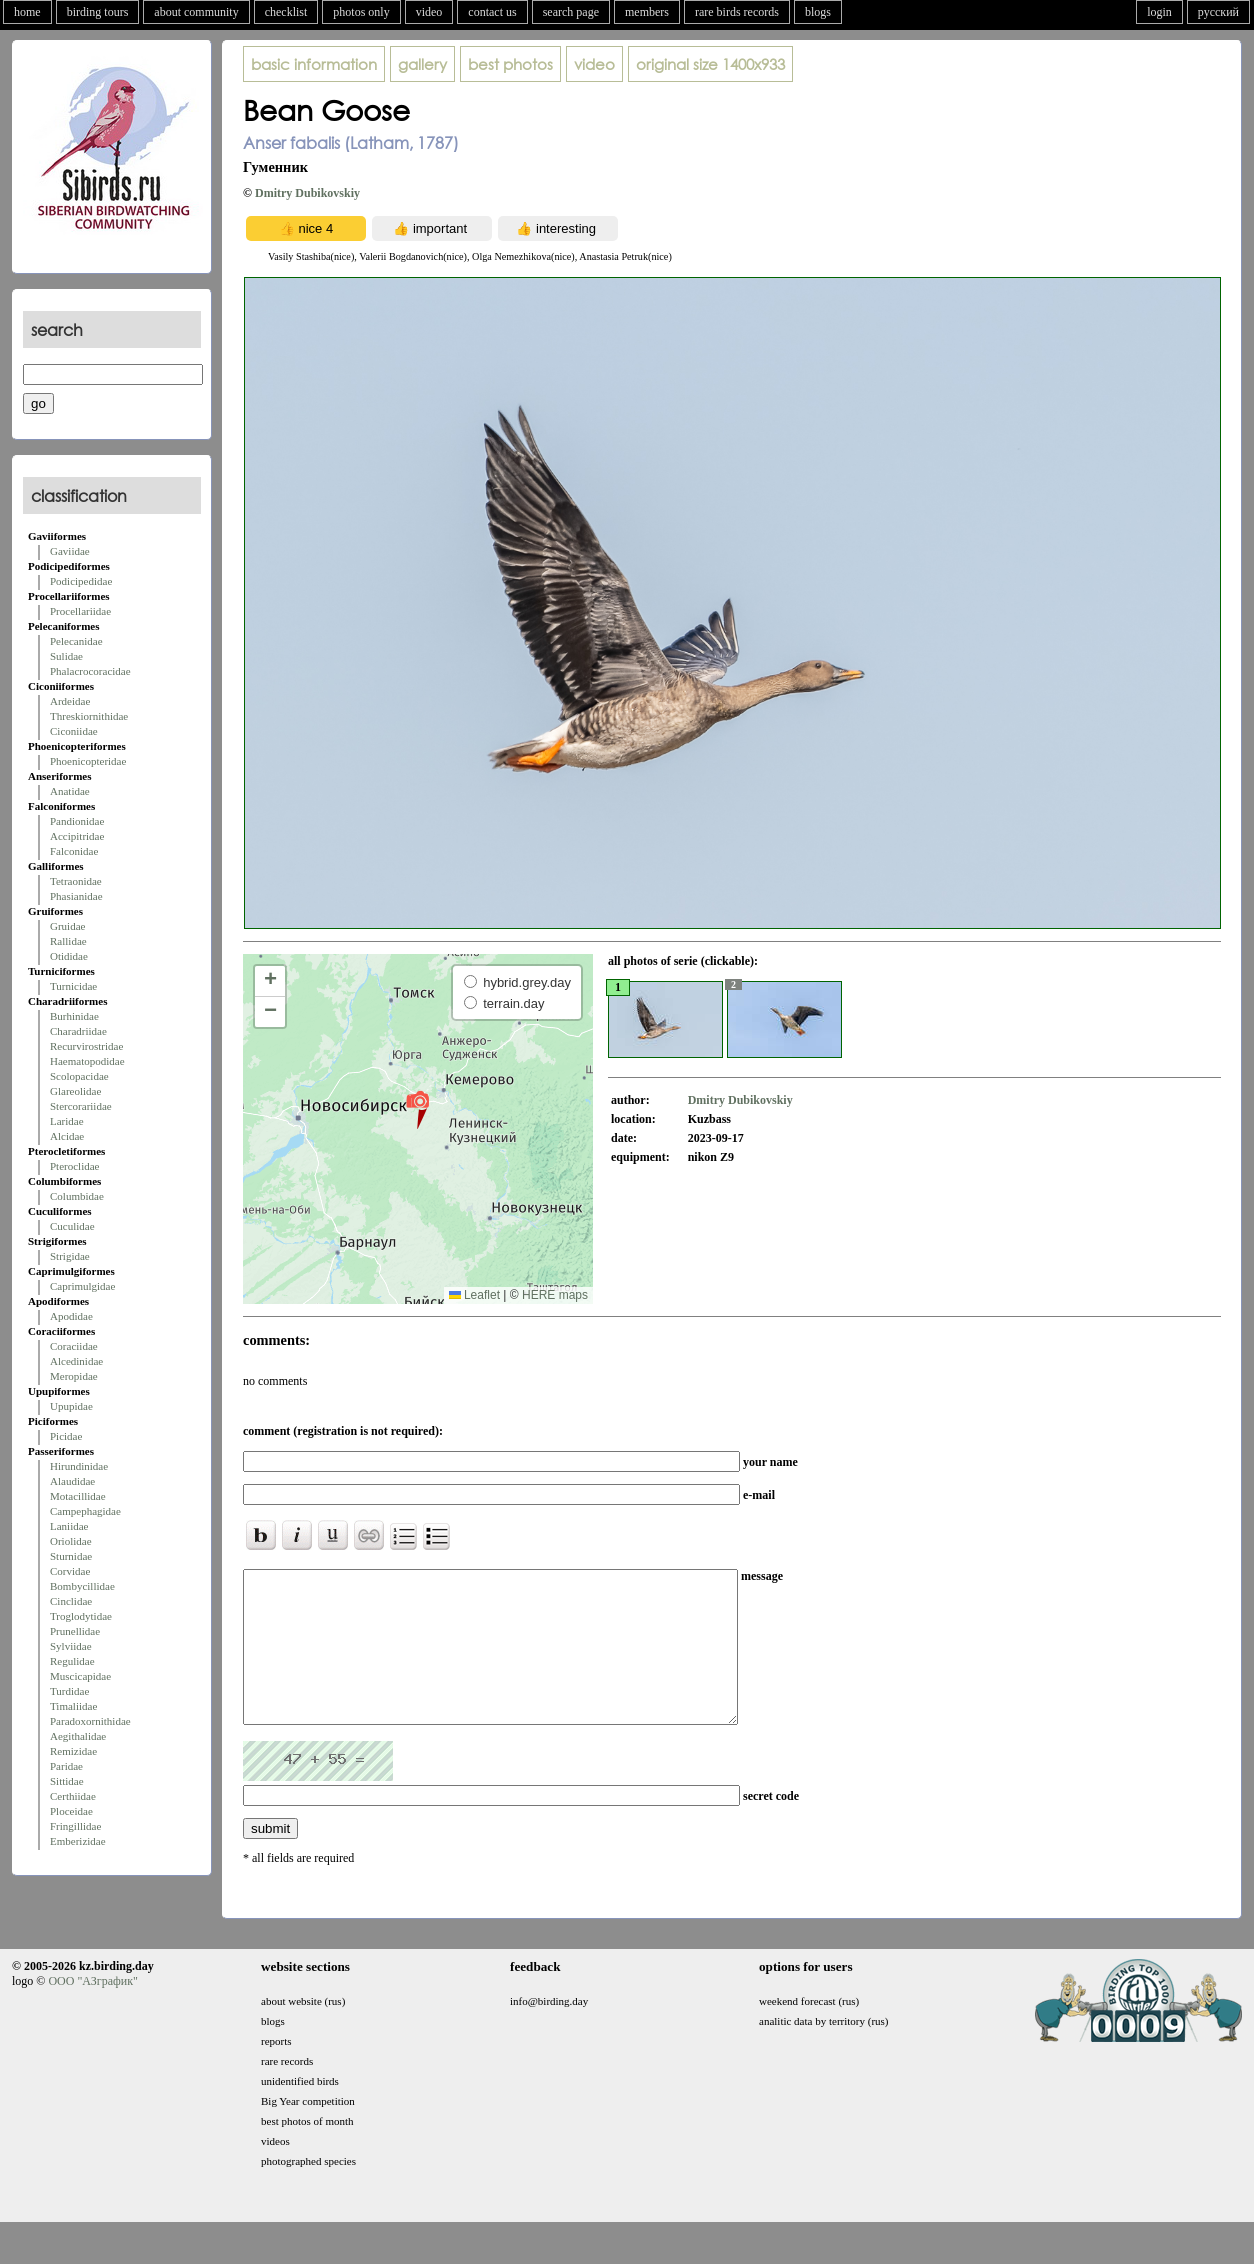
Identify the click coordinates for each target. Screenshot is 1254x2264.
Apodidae (71, 1316)
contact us (492, 12)
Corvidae (70, 1571)
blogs (818, 12)
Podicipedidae (81, 581)
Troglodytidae (81, 1616)
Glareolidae (75, 1091)
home (27, 12)
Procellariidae (80, 611)
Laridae (67, 1121)
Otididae (69, 956)
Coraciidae (74, 1346)
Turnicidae (73, 986)
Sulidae (66, 656)
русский (1218, 12)
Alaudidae (72, 1481)
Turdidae (69, 1691)
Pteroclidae (74, 1166)
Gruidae (67, 926)
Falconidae (74, 851)
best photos (510, 64)
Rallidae (68, 941)
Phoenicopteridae (88, 761)
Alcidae (67, 1136)
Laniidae (69, 1526)
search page (571, 12)
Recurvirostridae (86, 1046)
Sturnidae (71, 1556)
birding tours (98, 12)
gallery (422, 64)
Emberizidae (78, 1841)
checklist (286, 12)
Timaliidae (73, 1706)
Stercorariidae (81, 1106)
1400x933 (710, 64)
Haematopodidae (87, 1061)
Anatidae (70, 791)
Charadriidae (78, 1031)
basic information (314, 64)
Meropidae (74, 1376)
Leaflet (474, 1295)
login (1159, 12)
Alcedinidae (76, 1361)
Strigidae (70, 1256)
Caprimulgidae (82, 1286)
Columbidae (77, 1196)
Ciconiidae (74, 731)
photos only (361, 12)
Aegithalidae (78, 1736)
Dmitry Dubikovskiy (307, 193)
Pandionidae (77, 821)
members (647, 12)
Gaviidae (70, 551)
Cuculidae (72, 1226)
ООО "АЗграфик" (92, 2011)
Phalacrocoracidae (90, 671)
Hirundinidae (79, 1466)
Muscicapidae (80, 1676)
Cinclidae (71, 1601)
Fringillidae (75, 1826)
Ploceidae (71, 1811)
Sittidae (67, 1781)
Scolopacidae (79, 1076)
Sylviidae (71, 1646)
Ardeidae (70, 701)
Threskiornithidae (89, 716)
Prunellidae (75, 1631)
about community (196, 12)
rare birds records (737, 12)
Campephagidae (85, 1511)
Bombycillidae (82, 1586)
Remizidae (73, 1751)
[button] (417, 1109)
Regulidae (72, 1661)
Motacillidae (78, 1496)
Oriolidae (71, 1541)
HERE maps (555, 1295)
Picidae (66, 1436)
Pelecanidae (76, 641)
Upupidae (71, 1406)
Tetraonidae (76, 881)
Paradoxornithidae (90, 1721)
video (429, 12)
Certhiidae (73, 1796)
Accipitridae (77, 836)
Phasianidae (76, 896)
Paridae (66, 1766)
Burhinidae (74, 1016)
